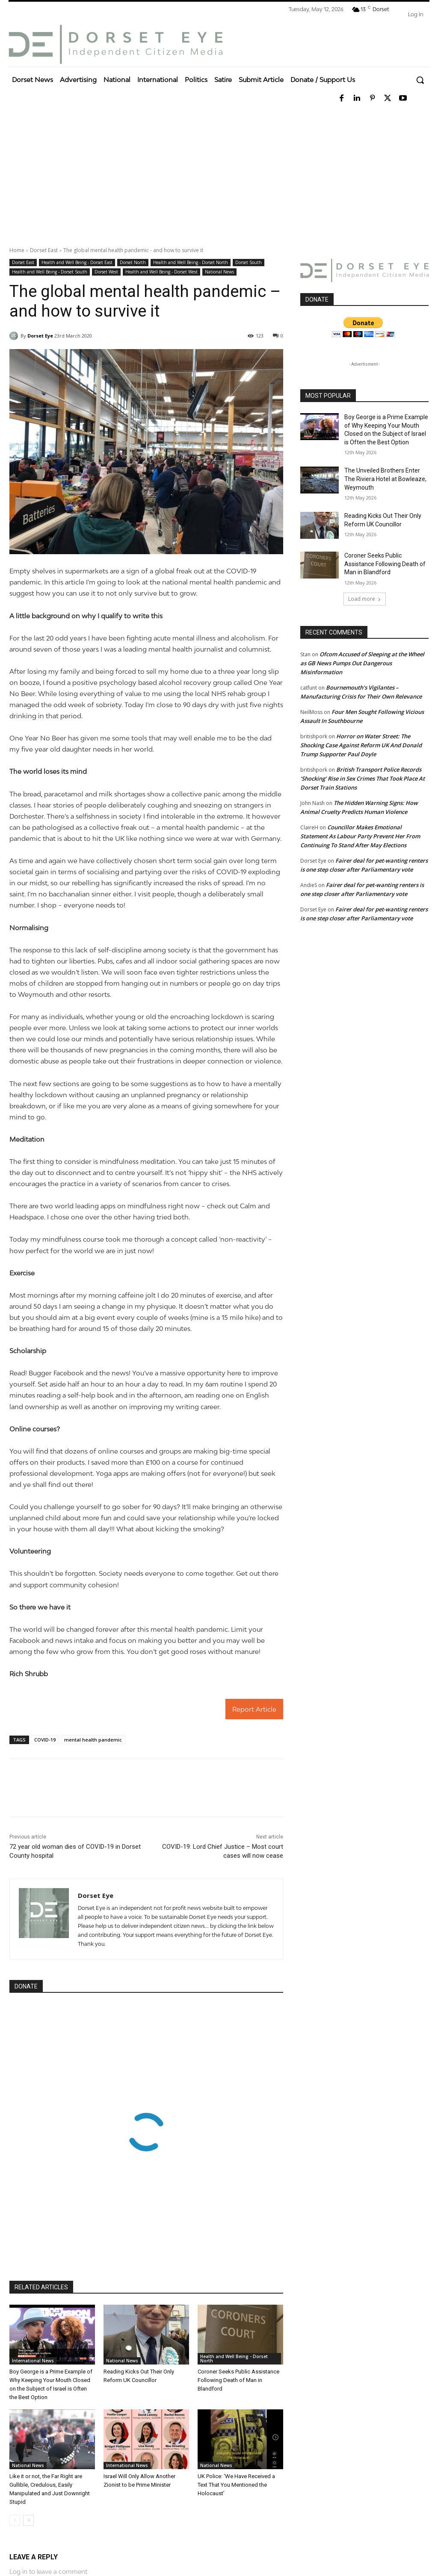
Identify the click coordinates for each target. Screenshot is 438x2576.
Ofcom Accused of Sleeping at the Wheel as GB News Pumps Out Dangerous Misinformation (362, 663)
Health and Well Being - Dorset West (161, 272)
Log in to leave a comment (48, 2571)
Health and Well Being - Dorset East (77, 262)
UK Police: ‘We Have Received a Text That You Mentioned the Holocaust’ (236, 2485)
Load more (364, 598)
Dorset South (248, 262)
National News (219, 272)
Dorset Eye (40, 335)
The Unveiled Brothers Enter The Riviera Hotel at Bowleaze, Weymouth (385, 479)
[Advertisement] (219, 173)
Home (16, 250)
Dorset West (106, 272)
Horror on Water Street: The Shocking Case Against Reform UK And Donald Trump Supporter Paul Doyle (361, 745)
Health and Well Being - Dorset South (49, 272)
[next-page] (28, 2520)
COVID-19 (45, 1739)
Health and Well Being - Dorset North (191, 262)
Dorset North (132, 262)
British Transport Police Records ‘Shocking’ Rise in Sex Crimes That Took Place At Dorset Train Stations (362, 778)
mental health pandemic (93, 1739)
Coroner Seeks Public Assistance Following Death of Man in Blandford (238, 2380)
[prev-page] (14, 2520)
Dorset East (44, 250)
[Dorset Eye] (115, 44)
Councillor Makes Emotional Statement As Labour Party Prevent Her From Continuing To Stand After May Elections (360, 836)
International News (33, 2361)
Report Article (254, 1709)
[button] (420, 79)
